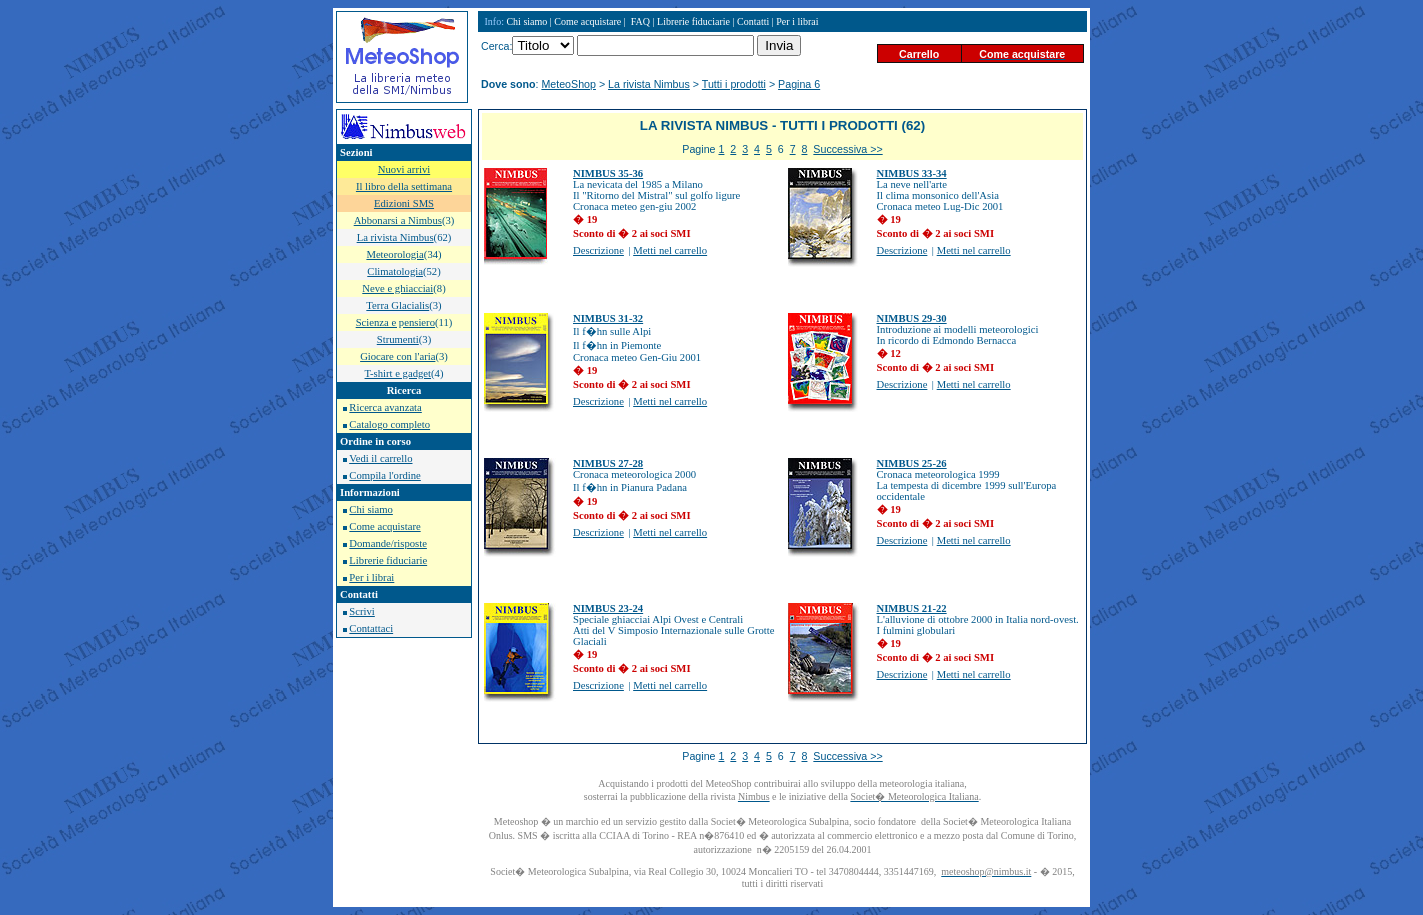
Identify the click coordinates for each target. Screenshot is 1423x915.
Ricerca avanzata (385, 407)
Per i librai (371, 577)
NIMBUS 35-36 (608, 173)
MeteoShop (568, 84)
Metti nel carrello (670, 250)
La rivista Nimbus (649, 84)
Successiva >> (847, 149)
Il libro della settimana (404, 186)
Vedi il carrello (380, 458)
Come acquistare (384, 526)
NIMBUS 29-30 (912, 318)
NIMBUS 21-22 (912, 608)
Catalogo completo (389, 424)
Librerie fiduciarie (388, 560)
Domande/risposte (388, 543)
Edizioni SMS (404, 203)
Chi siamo (371, 509)
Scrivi (361, 611)
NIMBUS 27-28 (608, 463)
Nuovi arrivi (404, 169)
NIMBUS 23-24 (608, 608)
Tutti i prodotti (734, 84)
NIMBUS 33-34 (912, 173)
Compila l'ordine (384, 475)
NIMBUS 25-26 (912, 463)
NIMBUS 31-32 (608, 318)
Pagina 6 (799, 84)
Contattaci (371, 628)
